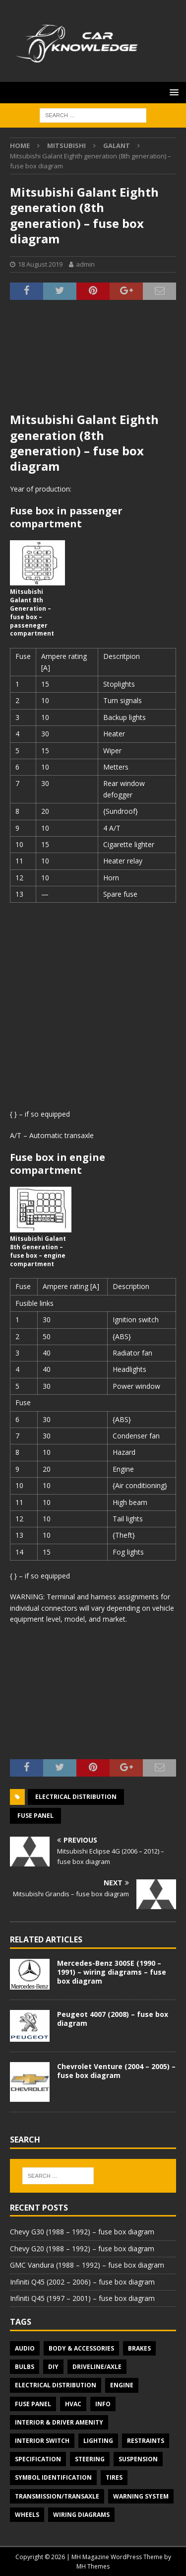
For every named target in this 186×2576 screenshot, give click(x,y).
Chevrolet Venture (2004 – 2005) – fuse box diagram (116, 2071)
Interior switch (42, 2440)
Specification (38, 2459)
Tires (114, 2477)
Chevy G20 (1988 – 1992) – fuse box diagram (82, 2248)
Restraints (145, 2440)
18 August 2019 (40, 264)
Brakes (139, 2348)
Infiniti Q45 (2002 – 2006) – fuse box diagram (82, 2282)
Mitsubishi (66, 145)
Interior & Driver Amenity (59, 2422)
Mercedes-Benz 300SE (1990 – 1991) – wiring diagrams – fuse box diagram (111, 1972)
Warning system (141, 2496)
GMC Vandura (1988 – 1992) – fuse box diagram (87, 2265)
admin (85, 264)
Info (103, 2404)
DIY (53, 2366)
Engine (121, 2385)
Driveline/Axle (97, 2366)
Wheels (27, 2514)
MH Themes (93, 2566)
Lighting (98, 2440)
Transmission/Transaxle (57, 2496)
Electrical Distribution (76, 1796)
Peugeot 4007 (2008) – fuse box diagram (112, 2018)
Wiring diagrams (81, 2514)
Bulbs (24, 2366)
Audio (25, 2348)
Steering (90, 2459)
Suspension (138, 2459)
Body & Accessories (81, 2348)
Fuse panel (35, 1815)
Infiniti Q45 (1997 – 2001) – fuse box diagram (82, 2298)
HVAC (73, 2404)
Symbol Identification (53, 2477)
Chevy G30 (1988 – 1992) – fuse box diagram (82, 2231)
